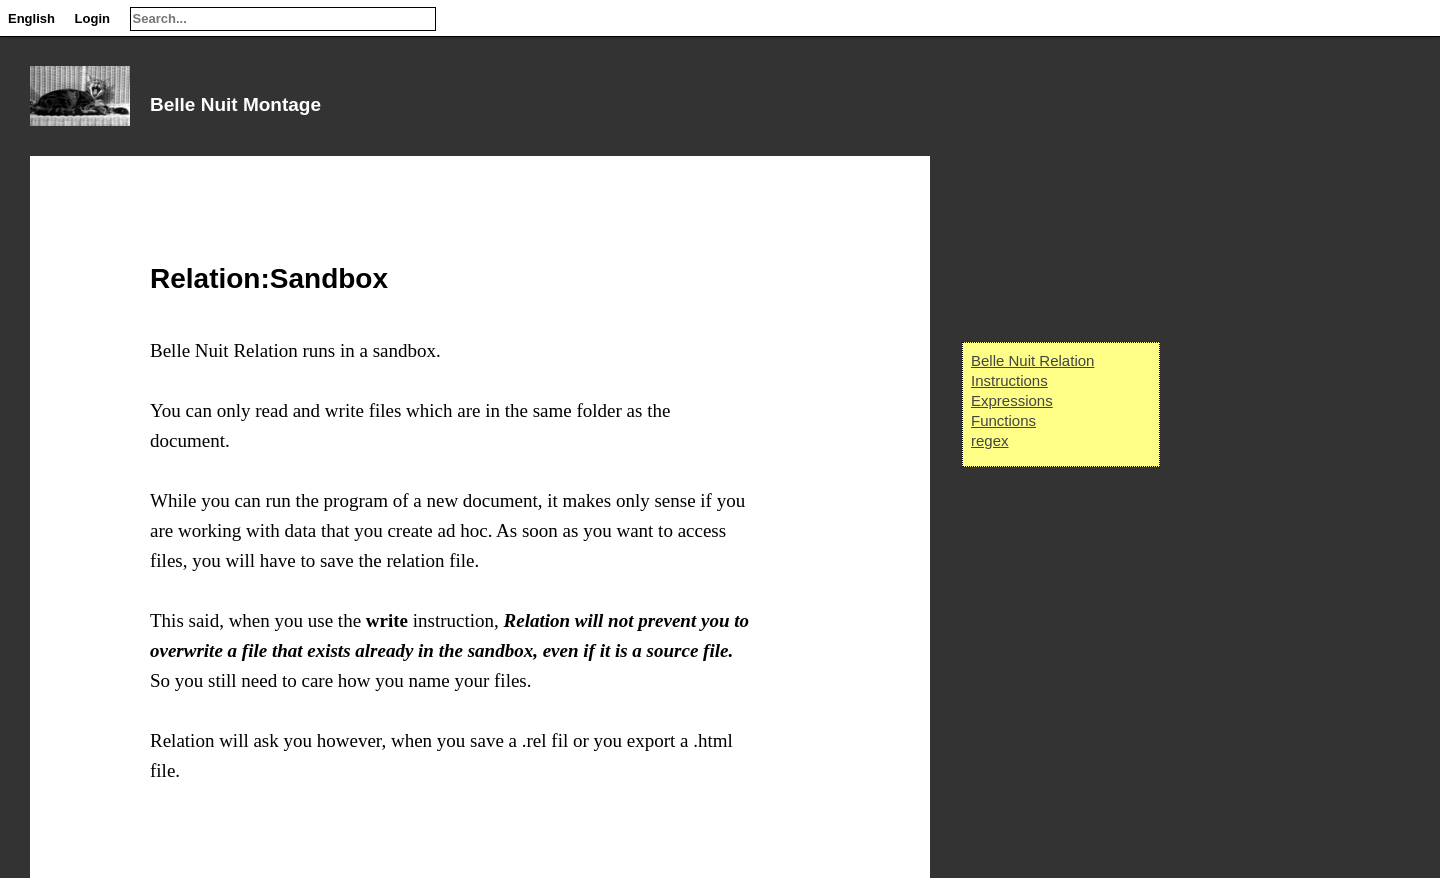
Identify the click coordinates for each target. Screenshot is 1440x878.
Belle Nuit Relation (1032, 360)
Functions (1003, 420)
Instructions (1009, 380)
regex (990, 440)
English (31, 18)
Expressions (1012, 400)
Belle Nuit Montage (235, 104)
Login (92, 18)
